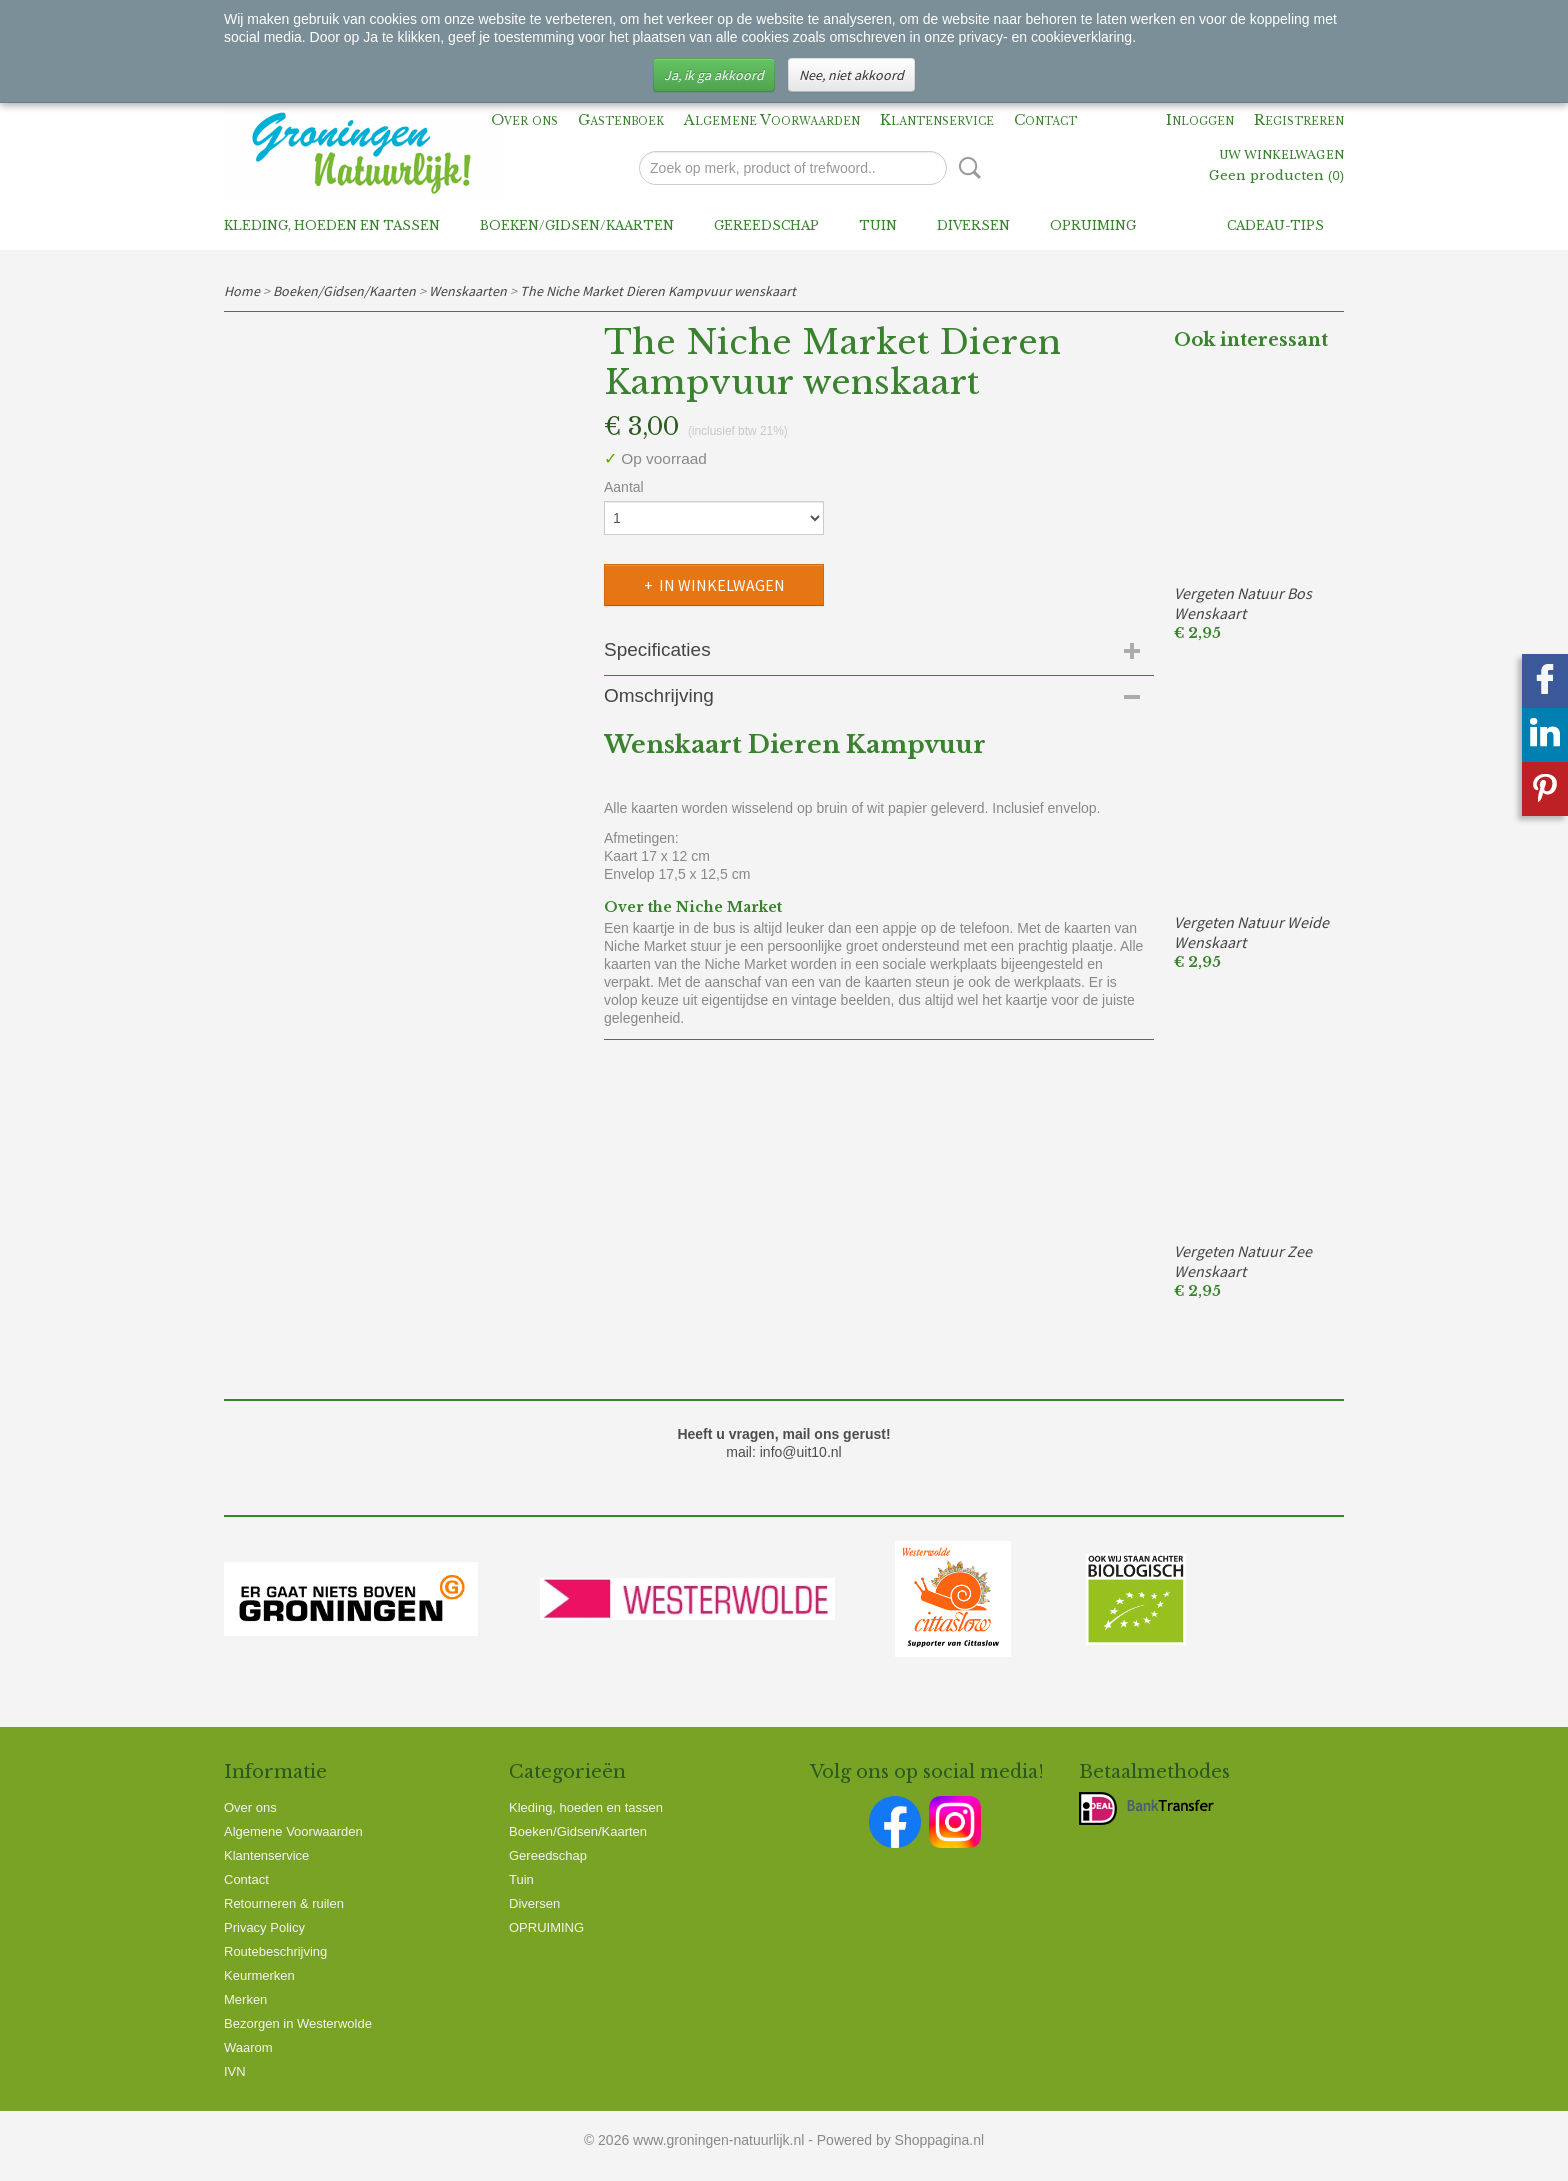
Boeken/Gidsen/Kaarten (577, 225)
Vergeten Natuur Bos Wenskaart (1243, 603)
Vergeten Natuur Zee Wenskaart (1243, 1261)
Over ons (524, 120)
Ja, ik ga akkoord (714, 75)
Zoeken (966, 168)
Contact (1045, 120)
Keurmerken (259, 1975)
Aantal (624, 487)
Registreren (1299, 120)
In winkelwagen (722, 585)
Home (242, 291)
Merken (245, 1999)
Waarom (248, 2047)
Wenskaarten (468, 291)
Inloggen (1200, 120)
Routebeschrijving (275, 1951)
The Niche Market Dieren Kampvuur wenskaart (658, 291)
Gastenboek (621, 120)
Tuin (878, 225)
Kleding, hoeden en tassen (332, 225)
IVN (235, 2071)
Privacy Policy (264, 1927)
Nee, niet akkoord (851, 75)
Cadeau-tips (1275, 225)
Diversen (973, 225)
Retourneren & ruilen (284, 1903)
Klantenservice (937, 120)
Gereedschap (766, 225)
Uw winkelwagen (1281, 156)
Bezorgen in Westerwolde (298, 2023)
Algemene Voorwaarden (772, 120)
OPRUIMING (1093, 225)
